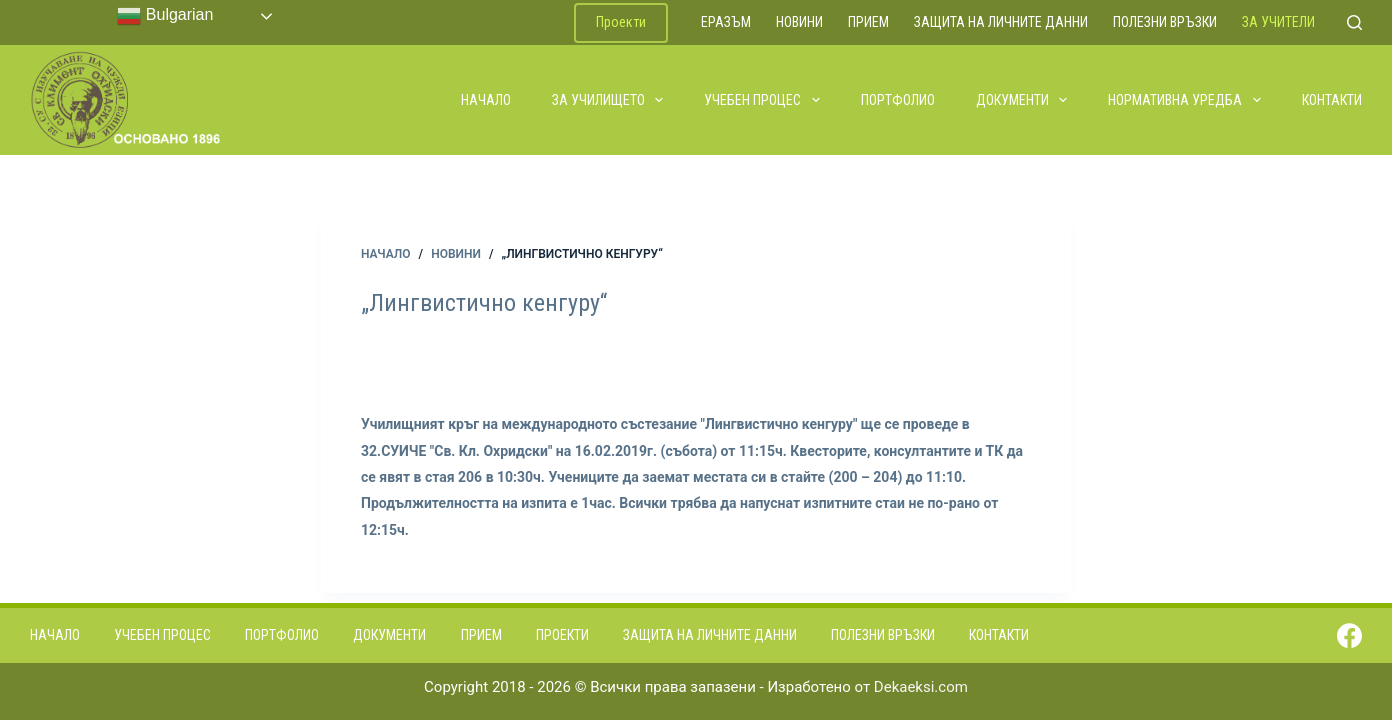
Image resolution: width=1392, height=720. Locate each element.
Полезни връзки (1165, 22)
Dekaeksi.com (921, 687)
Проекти (621, 22)
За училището (609, 100)
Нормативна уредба (1185, 100)
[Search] (1354, 22)
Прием (868, 22)
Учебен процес (763, 100)
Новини (799, 22)
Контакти (1332, 100)
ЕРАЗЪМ (726, 22)
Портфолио (898, 100)
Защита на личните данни (1001, 22)
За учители (1278, 22)
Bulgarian (165, 16)
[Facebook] (1349, 635)
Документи (1023, 100)
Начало (486, 100)
